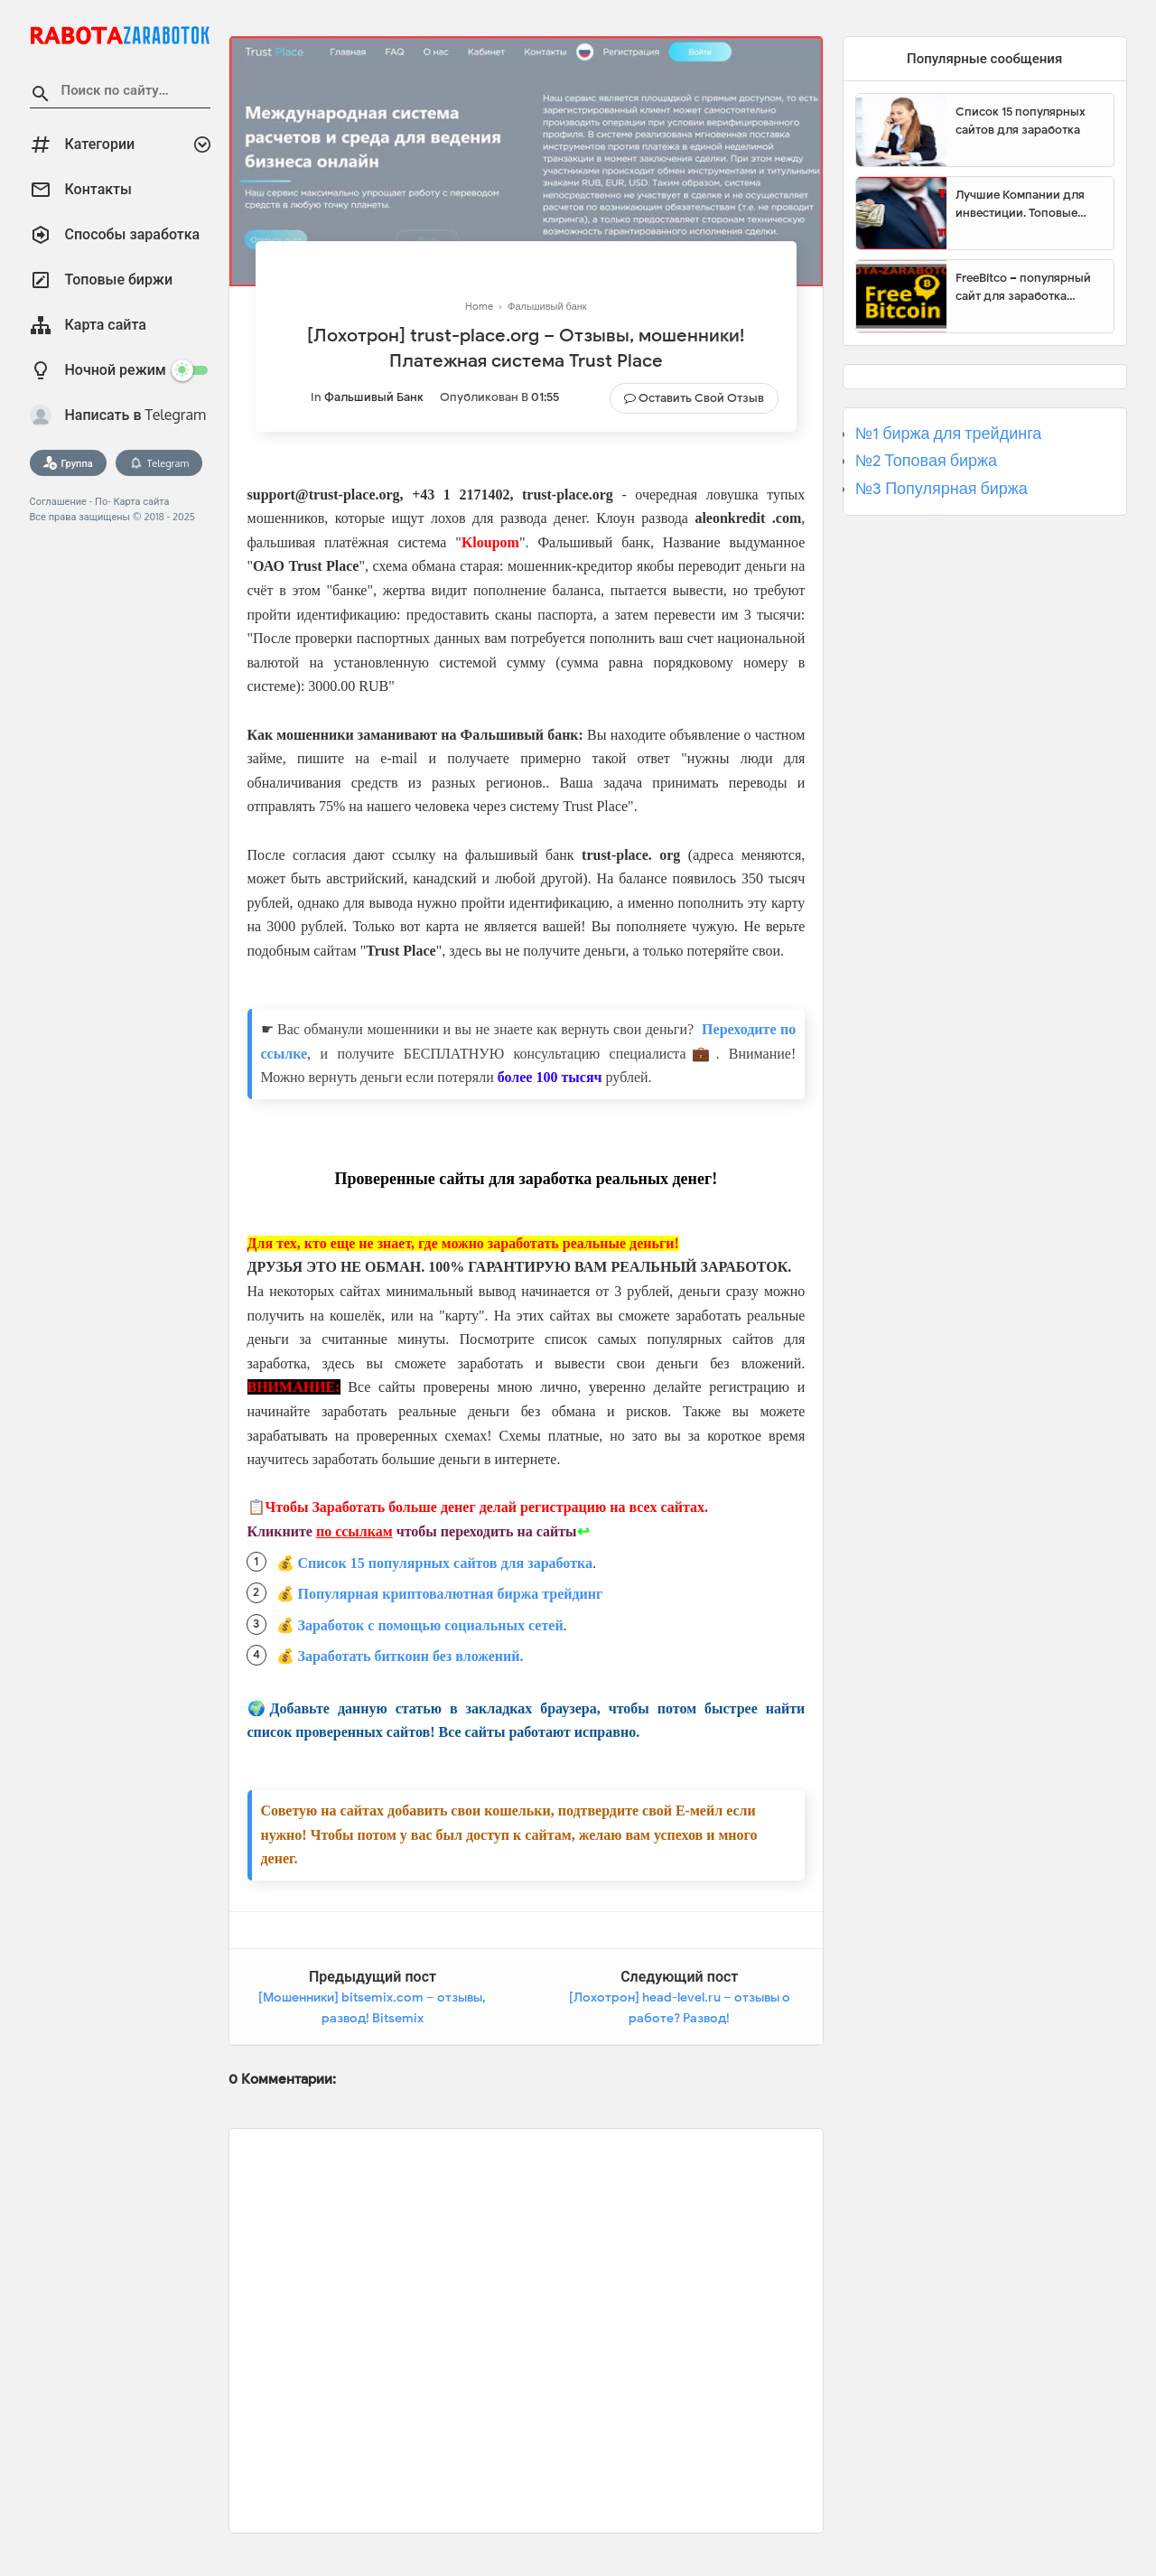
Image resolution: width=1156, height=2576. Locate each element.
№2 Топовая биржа (926, 461)
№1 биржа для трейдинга (948, 433)
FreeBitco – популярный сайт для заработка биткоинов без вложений (1028, 287)
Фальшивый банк (374, 397)
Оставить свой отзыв (701, 398)
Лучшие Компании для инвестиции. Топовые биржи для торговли (1020, 204)
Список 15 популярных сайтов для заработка (445, 1563)
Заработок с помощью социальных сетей (431, 1625)
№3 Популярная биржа (941, 489)
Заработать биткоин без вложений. (411, 1656)
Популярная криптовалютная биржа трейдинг (450, 1593)
